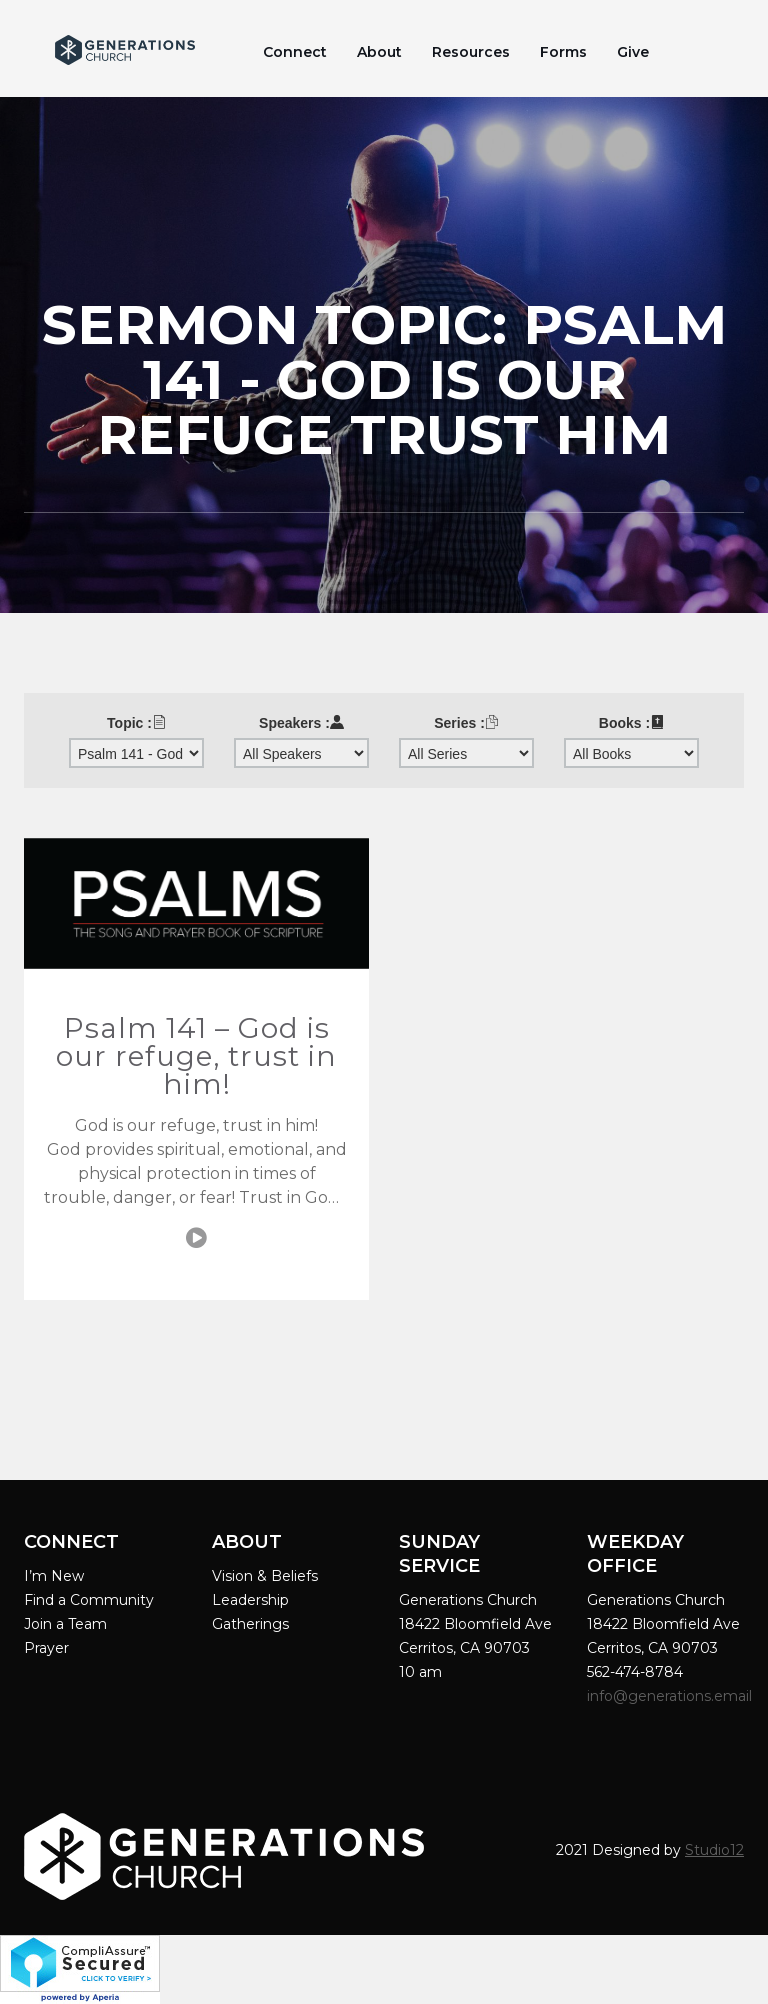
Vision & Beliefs (265, 1576)
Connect (295, 52)
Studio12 (714, 1850)
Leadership (250, 1600)
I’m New (54, 1576)
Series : (466, 723)
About (379, 52)
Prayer (46, 1648)
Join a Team (65, 1624)
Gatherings (250, 1624)
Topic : (136, 723)
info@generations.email (671, 1696)
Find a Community (89, 1600)
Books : (631, 723)
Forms (563, 52)
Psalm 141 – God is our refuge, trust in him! (196, 1056)
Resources (471, 52)
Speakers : (301, 723)
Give (633, 52)
